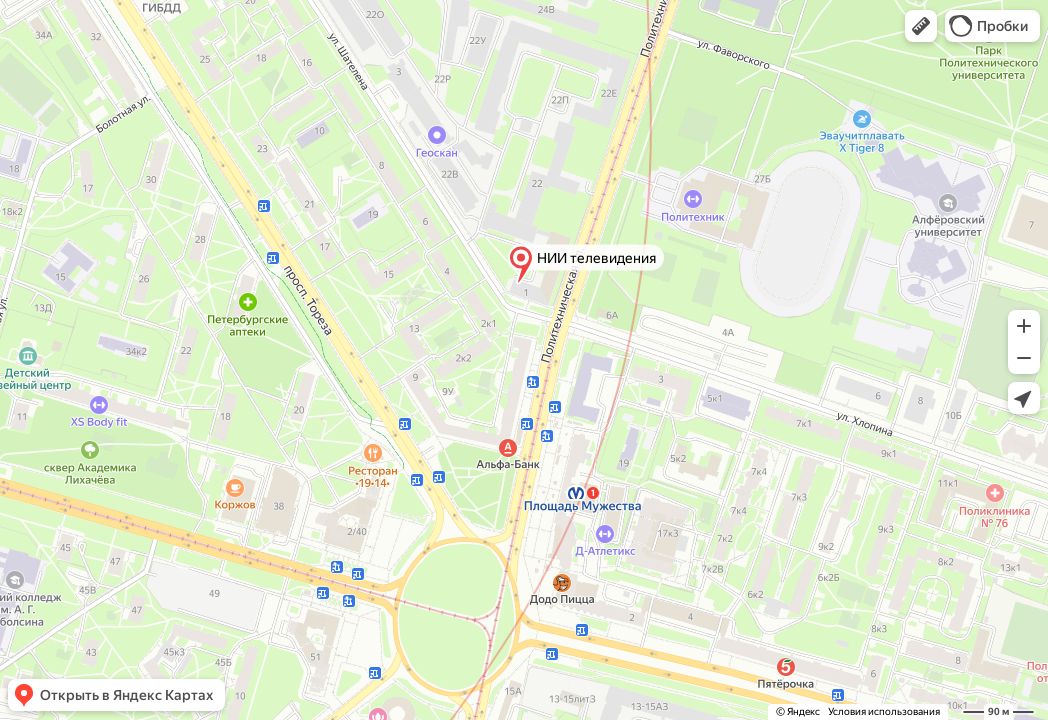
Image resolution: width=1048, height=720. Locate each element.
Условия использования (884, 711)
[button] (921, 26)
